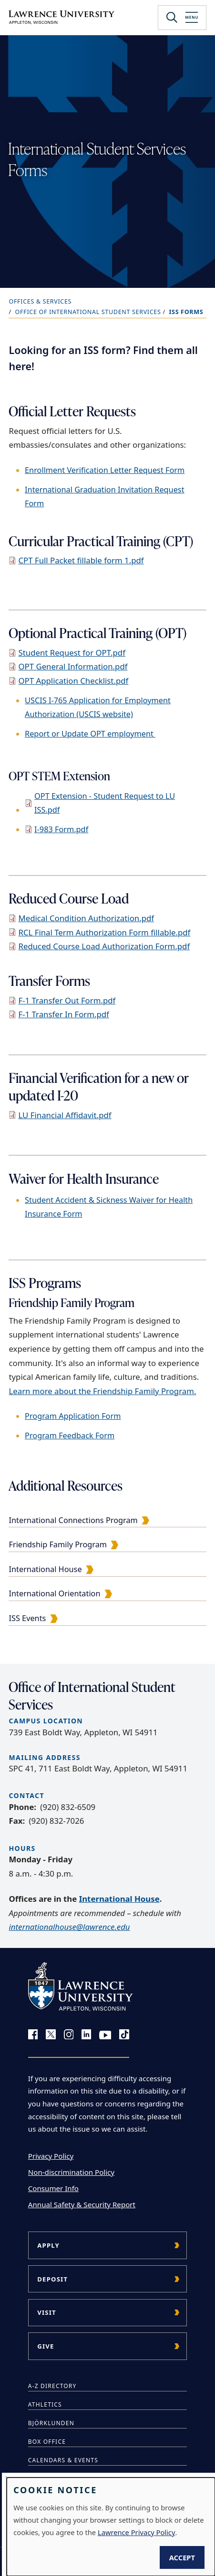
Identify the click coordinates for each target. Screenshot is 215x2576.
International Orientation (54, 1593)
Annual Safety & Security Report (81, 2204)
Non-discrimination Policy (71, 2172)
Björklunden (51, 2423)
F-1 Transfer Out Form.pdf (66, 1000)
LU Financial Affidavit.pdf (64, 1115)
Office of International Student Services (88, 312)
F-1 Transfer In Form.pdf (63, 1014)
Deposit (52, 2279)
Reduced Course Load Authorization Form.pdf (104, 946)
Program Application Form (73, 1416)
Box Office (47, 2442)
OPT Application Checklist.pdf (73, 680)
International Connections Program (73, 1520)
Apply (48, 2245)
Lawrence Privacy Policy (136, 2532)
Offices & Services (40, 301)
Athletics (45, 2404)
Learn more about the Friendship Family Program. (102, 1391)
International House (45, 1569)
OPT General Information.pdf (72, 666)
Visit (46, 2312)
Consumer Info (53, 2188)
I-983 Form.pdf (61, 829)
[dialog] (111, 2527)
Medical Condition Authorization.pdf (86, 918)
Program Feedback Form (69, 1435)
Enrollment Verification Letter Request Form (104, 470)
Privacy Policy (50, 2156)
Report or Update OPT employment (90, 733)
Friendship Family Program (58, 1544)
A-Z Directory (52, 2386)
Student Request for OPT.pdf (71, 652)
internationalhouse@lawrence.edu (69, 1926)
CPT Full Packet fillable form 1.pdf (80, 560)
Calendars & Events (63, 2460)
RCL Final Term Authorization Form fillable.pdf (104, 932)
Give (45, 2346)
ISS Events (27, 1618)
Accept (182, 2557)
